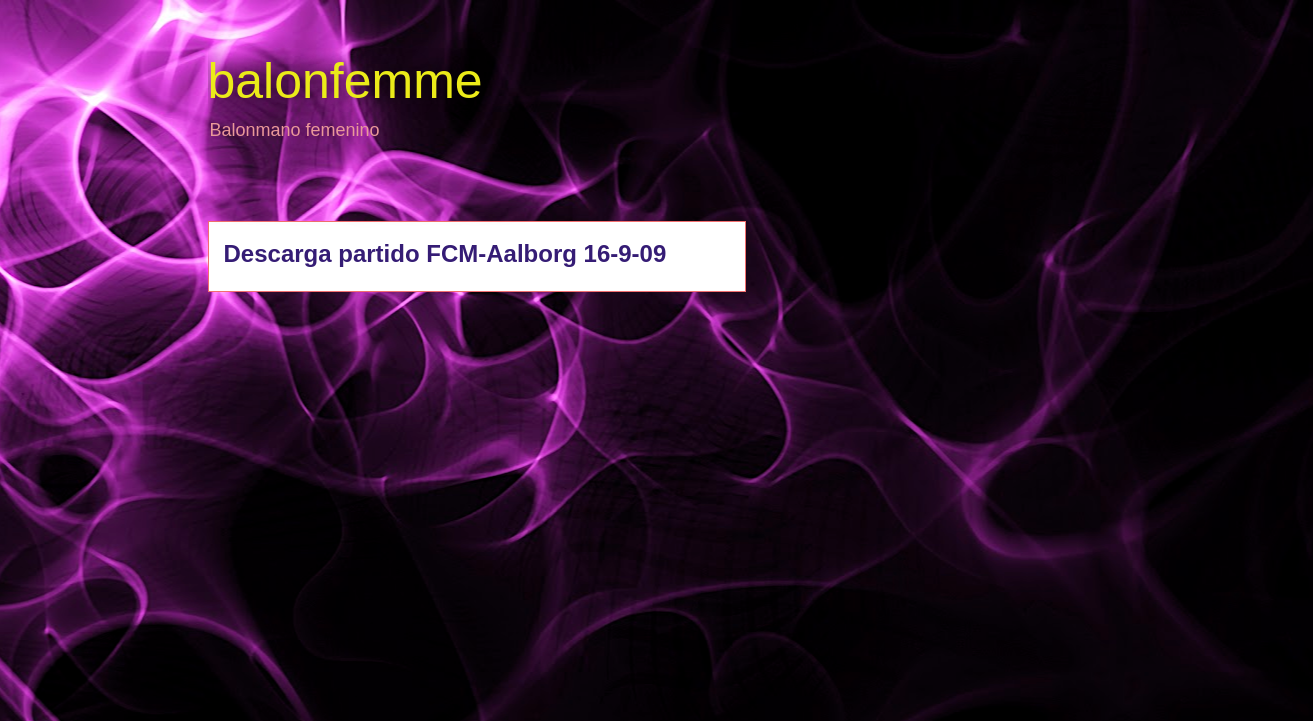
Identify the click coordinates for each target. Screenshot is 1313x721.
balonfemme (345, 81)
